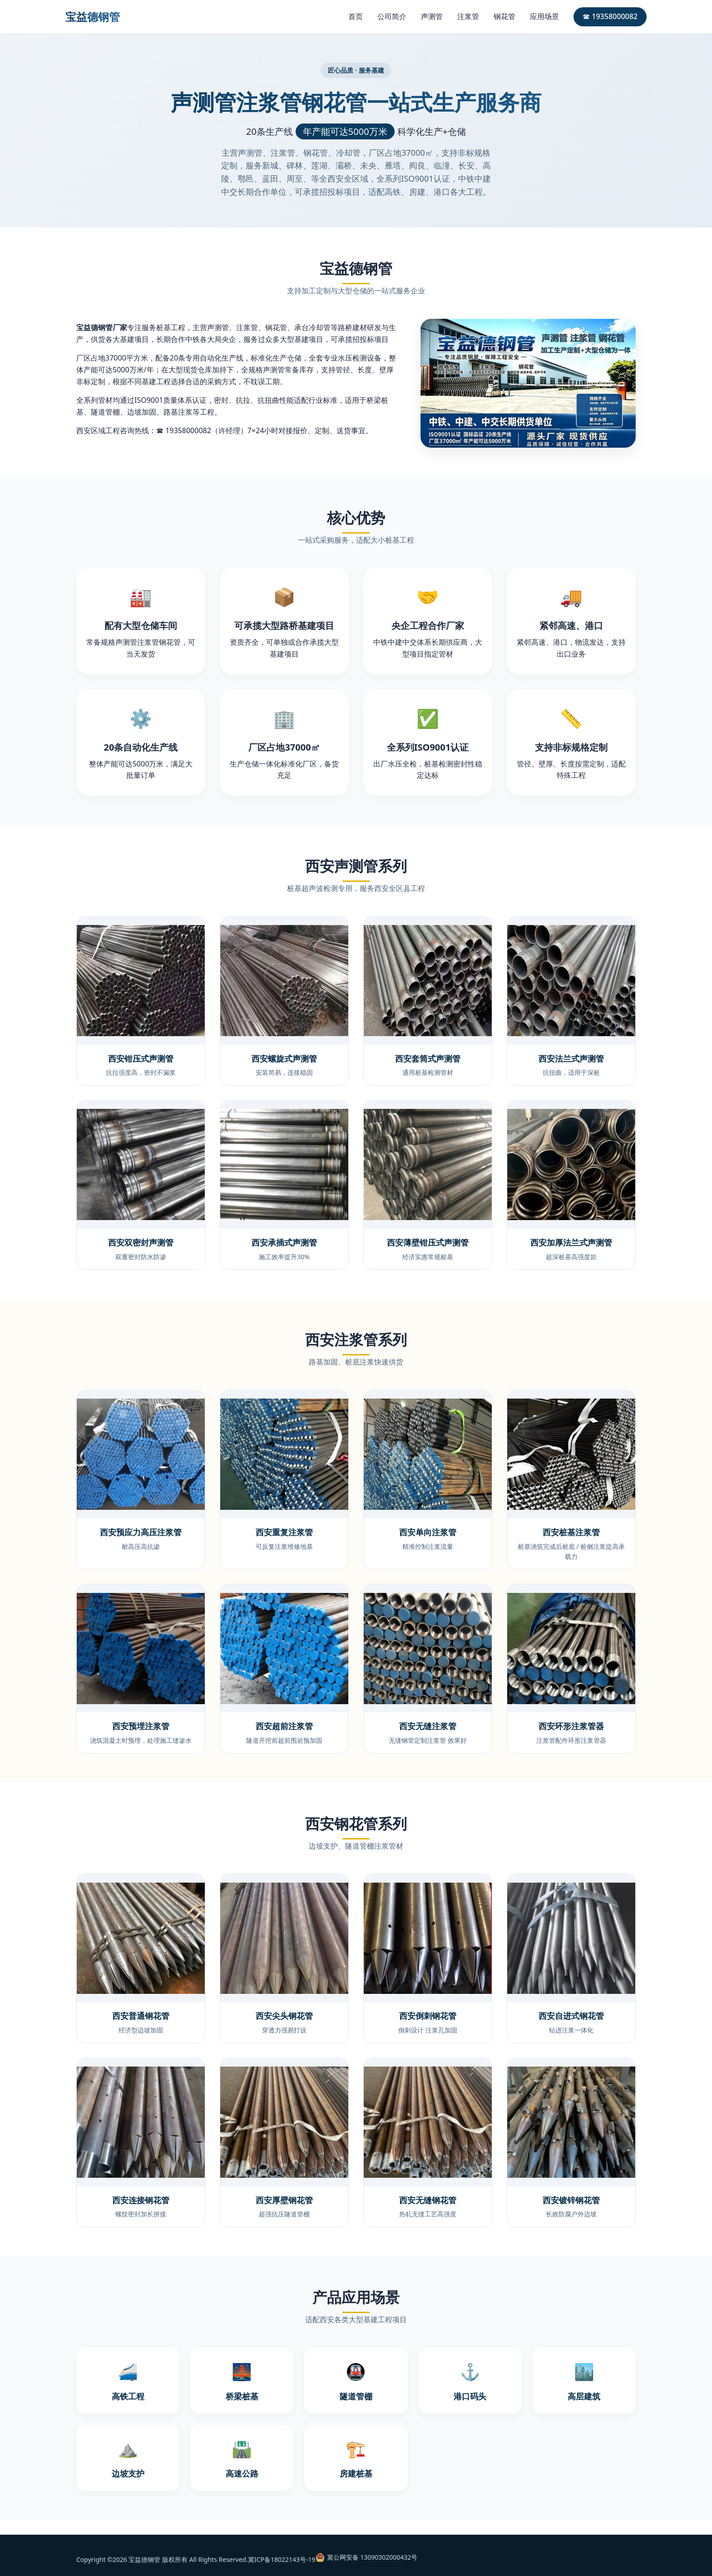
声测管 (432, 16)
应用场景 (544, 16)
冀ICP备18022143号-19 (282, 2559)
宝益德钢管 (92, 16)
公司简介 (391, 16)
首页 (355, 16)
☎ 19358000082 (610, 16)
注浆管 (468, 16)
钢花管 (504, 16)
